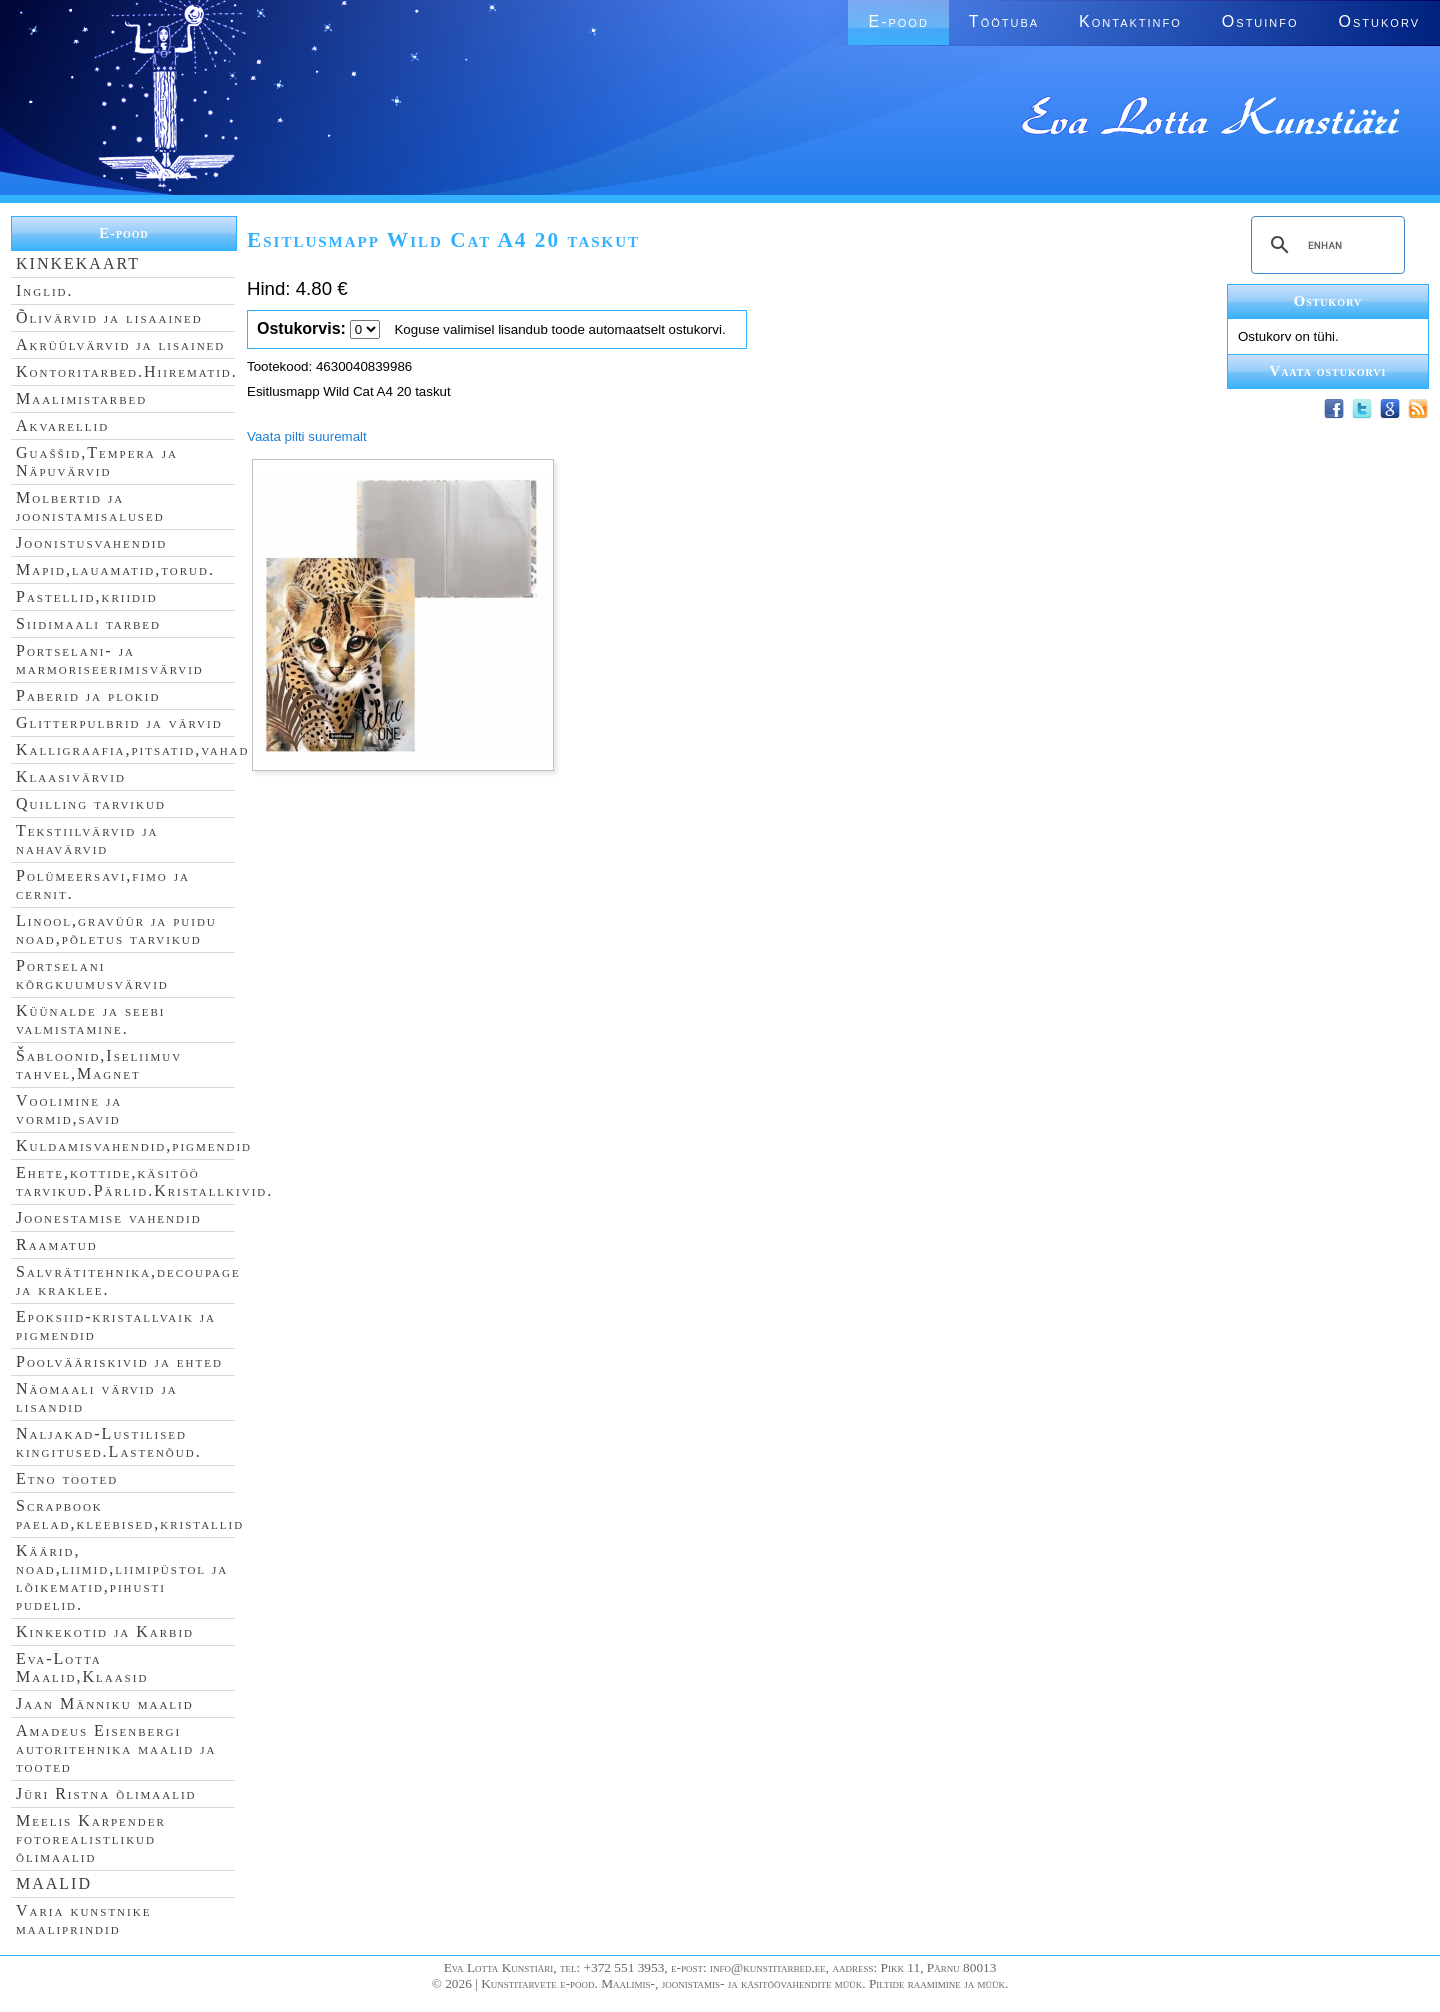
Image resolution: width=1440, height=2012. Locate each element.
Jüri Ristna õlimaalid (106, 1793)
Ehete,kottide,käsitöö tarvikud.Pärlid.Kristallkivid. (144, 1181)
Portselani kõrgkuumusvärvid (92, 974)
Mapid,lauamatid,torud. (115, 569)
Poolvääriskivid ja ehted (119, 1361)
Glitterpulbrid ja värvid (119, 722)
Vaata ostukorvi (1328, 371)
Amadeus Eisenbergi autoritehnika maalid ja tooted (116, 1748)
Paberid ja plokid (88, 695)
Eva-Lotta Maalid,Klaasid (82, 1667)
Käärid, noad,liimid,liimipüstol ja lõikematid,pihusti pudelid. (122, 1577)
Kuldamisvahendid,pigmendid (134, 1145)
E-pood (898, 21)
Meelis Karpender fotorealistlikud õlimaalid (91, 1838)
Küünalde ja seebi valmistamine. (91, 1019)
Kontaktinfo (1130, 21)
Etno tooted (67, 1478)
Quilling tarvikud (91, 803)
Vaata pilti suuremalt (307, 436)
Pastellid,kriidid (87, 596)
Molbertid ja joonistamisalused (90, 506)
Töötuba (1004, 21)
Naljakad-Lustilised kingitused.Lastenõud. (109, 1442)
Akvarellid (62, 425)
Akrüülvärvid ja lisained (120, 344)
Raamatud (57, 1244)
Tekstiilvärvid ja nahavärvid (87, 839)
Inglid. (45, 290)
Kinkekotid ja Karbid (105, 1631)
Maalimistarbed (81, 398)
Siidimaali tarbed (88, 623)
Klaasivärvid (71, 776)
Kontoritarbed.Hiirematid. (127, 371)
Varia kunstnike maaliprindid (83, 1919)
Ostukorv (1379, 21)
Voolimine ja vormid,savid (69, 1109)
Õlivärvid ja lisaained (109, 317)
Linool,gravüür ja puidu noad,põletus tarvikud (116, 929)
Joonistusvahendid (91, 542)
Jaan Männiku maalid (105, 1703)
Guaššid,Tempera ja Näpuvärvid (97, 461)
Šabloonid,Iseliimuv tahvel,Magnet (99, 1064)
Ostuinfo (1260, 21)
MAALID (54, 1883)
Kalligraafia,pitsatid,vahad (132, 749)
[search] (1325, 245)
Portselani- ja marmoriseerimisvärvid (110, 659)
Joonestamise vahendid (109, 1217)
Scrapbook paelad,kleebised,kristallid (130, 1514)
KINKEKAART (78, 263)
